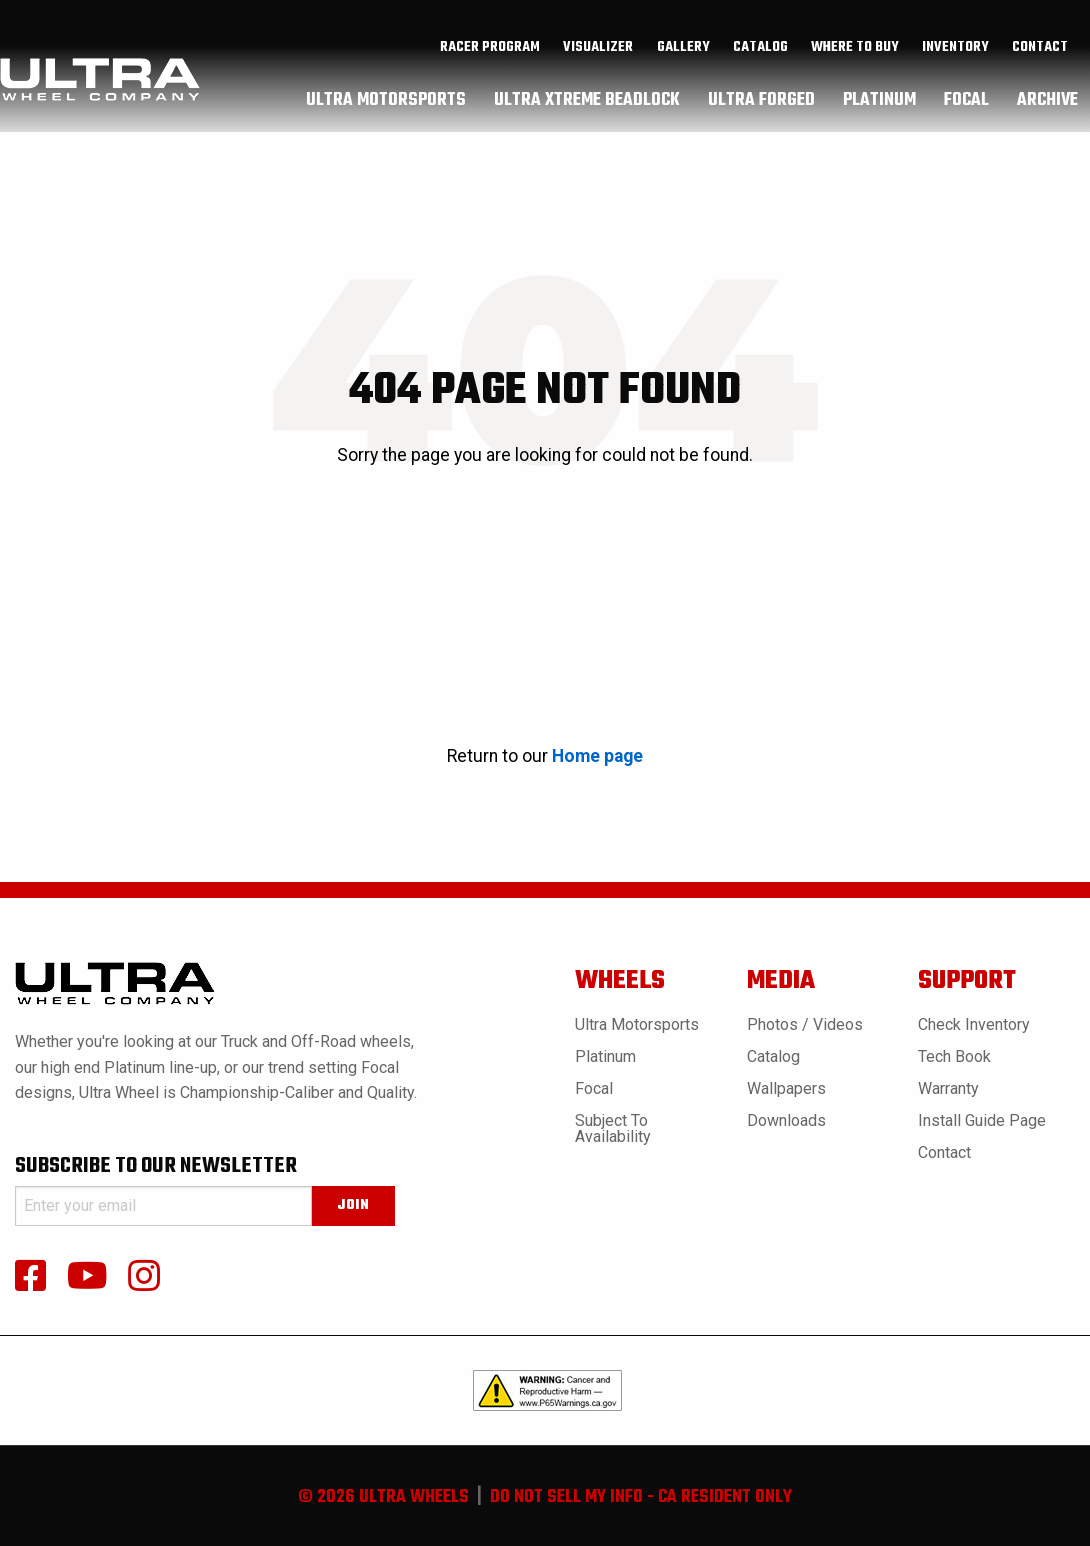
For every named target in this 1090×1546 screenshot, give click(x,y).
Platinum (605, 1056)
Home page (597, 756)
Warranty (948, 1088)
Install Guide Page (982, 1120)
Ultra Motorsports (637, 1024)
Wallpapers (786, 1088)
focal (966, 104)
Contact (1040, 53)
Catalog (773, 1056)
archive (1047, 104)
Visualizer (598, 53)
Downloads (786, 1120)
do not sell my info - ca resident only (641, 1497)
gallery (683, 53)
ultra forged (761, 104)
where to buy (855, 53)
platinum (879, 104)
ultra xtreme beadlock (587, 104)
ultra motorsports (386, 104)
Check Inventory (974, 1024)
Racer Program (490, 53)
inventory (955, 53)
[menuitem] (490, 53)
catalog (760, 53)
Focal (594, 1088)
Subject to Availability (613, 1128)
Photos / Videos (805, 1024)
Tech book (954, 1056)
